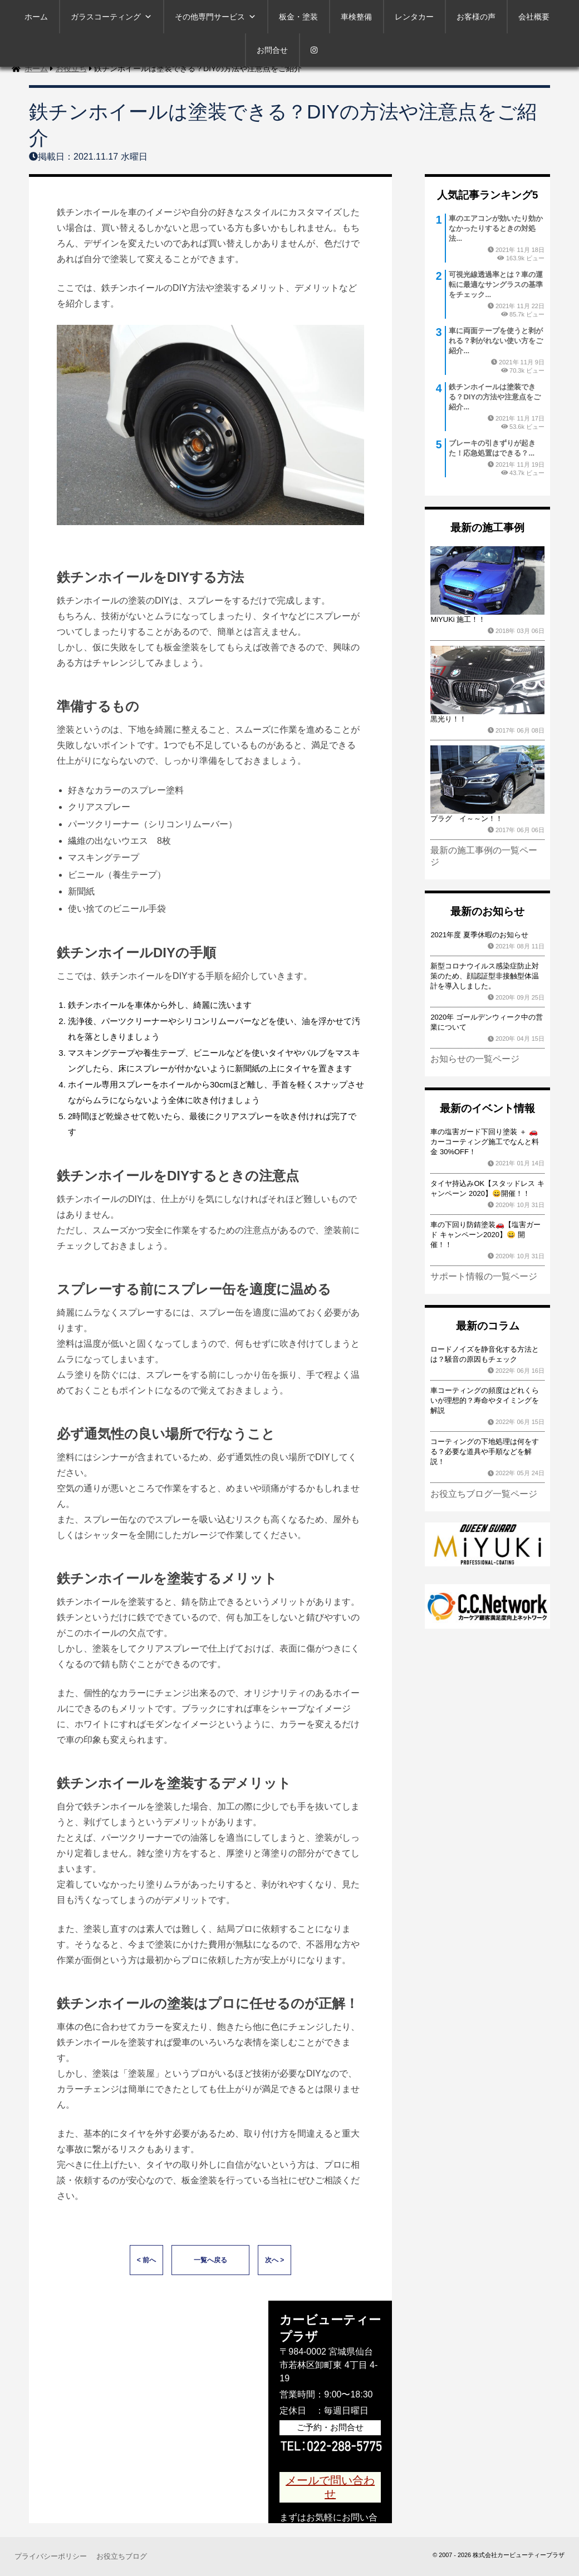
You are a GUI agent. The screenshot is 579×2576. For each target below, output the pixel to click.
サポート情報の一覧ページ (483, 1276)
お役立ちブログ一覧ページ (483, 1494)
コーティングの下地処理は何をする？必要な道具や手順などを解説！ (484, 1451)
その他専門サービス (215, 16)
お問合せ (272, 50)
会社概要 (533, 16)
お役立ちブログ (121, 2556)
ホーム (36, 16)
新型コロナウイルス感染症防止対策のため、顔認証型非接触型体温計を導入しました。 (484, 976)
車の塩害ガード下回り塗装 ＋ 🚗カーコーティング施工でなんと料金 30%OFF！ (484, 1142)
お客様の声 (476, 16)
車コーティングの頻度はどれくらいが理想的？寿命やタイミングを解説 (484, 1400)
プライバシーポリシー (50, 2556)
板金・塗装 (298, 16)
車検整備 (356, 16)
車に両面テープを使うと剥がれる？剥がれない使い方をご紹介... (496, 341)
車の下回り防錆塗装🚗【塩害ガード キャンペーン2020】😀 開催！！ (485, 1234)
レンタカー (414, 16)
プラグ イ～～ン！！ (466, 818)
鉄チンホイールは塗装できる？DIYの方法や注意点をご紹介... (495, 397)
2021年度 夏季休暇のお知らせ (479, 935)
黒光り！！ (448, 719)
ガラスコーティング (111, 16)
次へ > (274, 2260)
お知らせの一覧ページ (474, 1059)
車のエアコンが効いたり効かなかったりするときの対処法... (496, 228)
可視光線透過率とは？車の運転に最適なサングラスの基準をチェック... (496, 284)
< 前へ (146, 2260)
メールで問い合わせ (330, 2487)
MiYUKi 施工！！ (457, 619)
